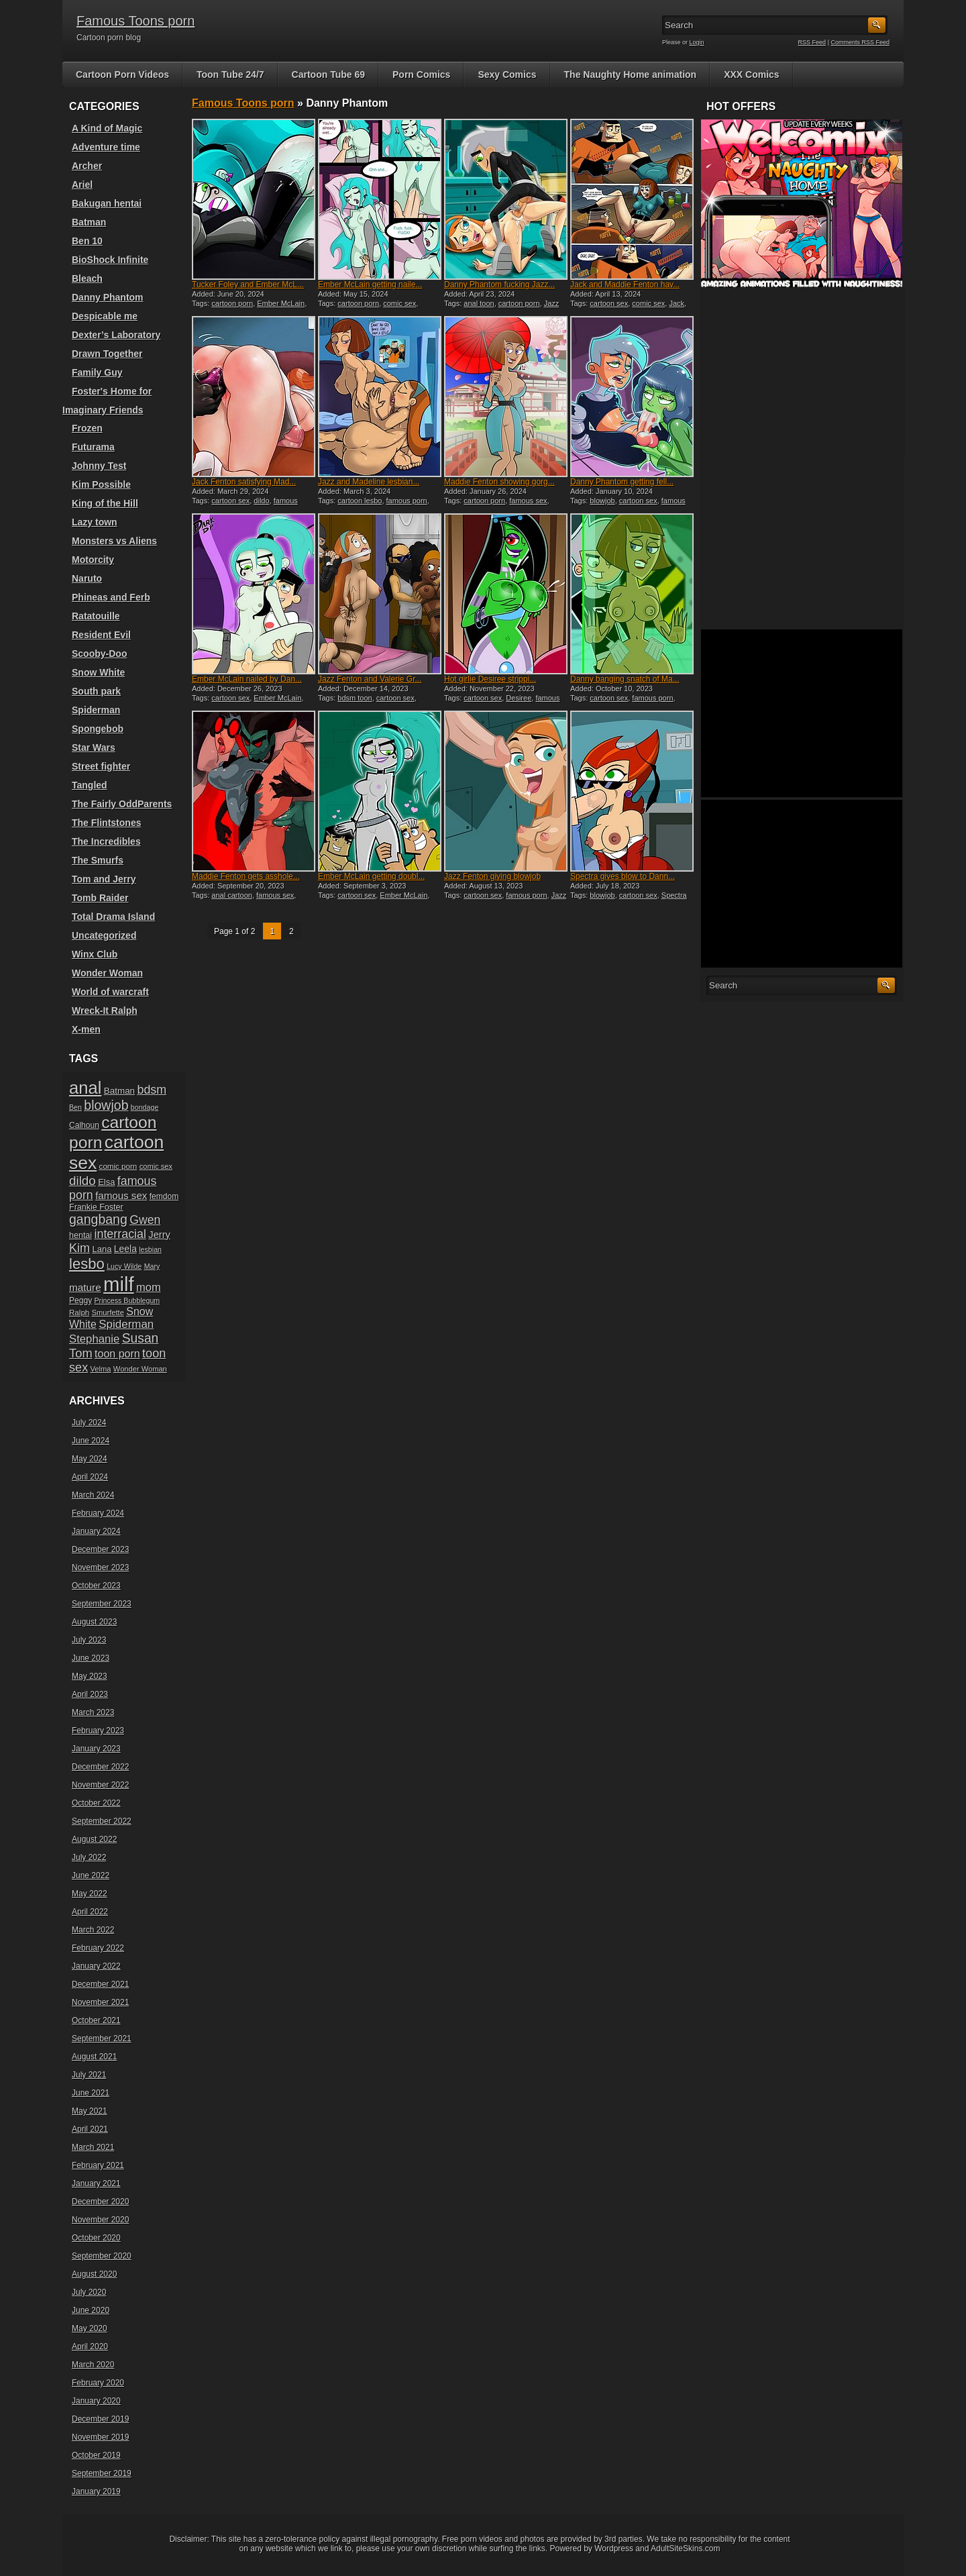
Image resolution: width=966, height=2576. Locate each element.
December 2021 (100, 1984)
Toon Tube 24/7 (230, 74)
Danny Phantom (108, 297)
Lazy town (94, 522)
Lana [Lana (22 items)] (102, 1249)
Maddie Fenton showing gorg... (499, 481)
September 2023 (101, 1603)
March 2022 (93, 1930)
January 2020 (96, 2401)
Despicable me (105, 316)
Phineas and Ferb (111, 597)
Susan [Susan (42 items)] (140, 1338)
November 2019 (100, 2437)
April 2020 (90, 2346)
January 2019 (96, 2491)
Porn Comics (421, 74)
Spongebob (97, 728)
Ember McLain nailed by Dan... (247, 679)
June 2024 (90, 1440)
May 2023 (89, 1676)
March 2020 (93, 2364)
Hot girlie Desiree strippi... (490, 679)
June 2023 (90, 1658)
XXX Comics (751, 74)
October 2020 (96, 2238)
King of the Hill (105, 503)
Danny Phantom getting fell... (622, 481)
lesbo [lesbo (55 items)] (87, 1263)
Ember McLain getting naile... (370, 284)
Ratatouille (96, 616)
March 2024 (93, 1495)
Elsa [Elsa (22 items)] (106, 1182)
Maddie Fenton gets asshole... (246, 876)
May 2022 (89, 1893)
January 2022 (96, 1966)
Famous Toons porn (135, 20)
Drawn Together (107, 353)
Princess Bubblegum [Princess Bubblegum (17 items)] (127, 1300)
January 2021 (96, 2183)
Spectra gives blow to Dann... (622, 876)
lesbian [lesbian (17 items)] (150, 1249)
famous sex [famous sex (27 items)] (121, 1195)
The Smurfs (97, 860)
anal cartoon (231, 895)
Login (697, 42)
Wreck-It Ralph (105, 1010)
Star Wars (93, 747)
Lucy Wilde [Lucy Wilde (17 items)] (124, 1266)
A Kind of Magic (107, 128)
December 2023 (100, 1549)
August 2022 (94, 1839)
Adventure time (106, 147)
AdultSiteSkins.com (685, 2548)
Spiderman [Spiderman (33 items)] (126, 1324)
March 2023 (93, 1712)
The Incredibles (106, 841)
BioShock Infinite (110, 259)
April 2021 (90, 2129)
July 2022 (89, 1857)
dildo (261, 501)
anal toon (479, 303)
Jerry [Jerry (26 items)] (159, 1234)
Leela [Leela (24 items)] (125, 1248)
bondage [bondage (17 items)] (145, 1107)
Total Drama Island (113, 916)
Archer (87, 165)
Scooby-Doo (99, 653)
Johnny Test (99, 465)
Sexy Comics (507, 74)
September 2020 (101, 2256)
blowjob (602, 501)
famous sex (528, 501)
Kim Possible (101, 484)
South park (96, 691)
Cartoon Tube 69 (328, 74)
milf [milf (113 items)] (118, 1284)
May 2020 (89, 2328)
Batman (89, 222)
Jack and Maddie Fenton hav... (625, 284)
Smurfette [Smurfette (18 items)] (108, 1312)
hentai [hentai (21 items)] (80, 1235)
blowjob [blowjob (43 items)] (106, 1105)
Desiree (518, 698)
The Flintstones (106, 822)
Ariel (82, 184)
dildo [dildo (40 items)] (82, 1181)
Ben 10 (87, 241)
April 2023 (90, 1694)
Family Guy (97, 372)
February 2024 (98, 1513)
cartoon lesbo (359, 501)
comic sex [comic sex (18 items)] (156, 1166)
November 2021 (100, 2002)
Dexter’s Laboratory (116, 334)
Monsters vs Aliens (114, 540)
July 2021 (89, 2074)
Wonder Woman (107, 973)
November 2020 (100, 2219)
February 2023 (98, 1730)
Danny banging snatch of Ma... (625, 679)
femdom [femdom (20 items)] (164, 1196)
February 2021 (98, 2165)
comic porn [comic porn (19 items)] (118, 1166)
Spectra (674, 895)
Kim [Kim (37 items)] (79, 1248)
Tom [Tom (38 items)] (81, 1353)
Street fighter (101, 766)
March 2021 (93, 2147)
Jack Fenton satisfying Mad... (244, 481)
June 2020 (90, 2310)
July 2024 (89, 1422)
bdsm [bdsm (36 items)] (151, 1089)
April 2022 (90, 1911)
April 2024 (90, 1477)
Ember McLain (281, 303)
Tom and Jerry (104, 879)
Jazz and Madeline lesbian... (368, 481)
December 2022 (100, 1766)
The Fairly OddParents (122, 803)
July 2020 (89, 2292)
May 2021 (89, 2111)
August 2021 (94, 2056)
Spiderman (96, 710)
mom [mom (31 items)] (148, 1287)
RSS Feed (812, 42)
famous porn (406, 501)
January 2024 (96, 1531)
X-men (86, 1029)
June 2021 (90, 2093)
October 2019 (96, 2455)
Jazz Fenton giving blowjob (492, 876)
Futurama (93, 447)
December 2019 (100, 2419)
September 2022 (101, 1821)
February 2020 (98, 2382)
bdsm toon (354, 698)
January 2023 (96, 1748)
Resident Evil (101, 634)
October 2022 (96, 1803)
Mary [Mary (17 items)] (152, 1266)
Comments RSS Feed (860, 42)
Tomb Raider (100, 897)
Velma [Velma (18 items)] (101, 1369)
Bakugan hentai (107, 203)
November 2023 (100, 1567)
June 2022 (90, 1875)
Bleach (87, 278)
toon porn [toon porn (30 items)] (117, 1353)
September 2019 (101, 2473)
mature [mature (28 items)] (85, 1287)
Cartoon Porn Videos (122, 74)
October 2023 (96, 1585)
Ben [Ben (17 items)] (75, 1107)
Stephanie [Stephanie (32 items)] (94, 1339)
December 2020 (100, 2201)
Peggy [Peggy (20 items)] (80, 1300)
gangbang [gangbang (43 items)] (98, 1219)
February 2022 (98, 1948)
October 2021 (96, 2020)
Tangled (89, 785)
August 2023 (94, 1622)
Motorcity (93, 559)
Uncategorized (104, 935)
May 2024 (89, 1458)
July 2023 (89, 1640)
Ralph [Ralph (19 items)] (79, 1312)
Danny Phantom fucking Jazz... (499, 284)
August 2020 (94, 2274)
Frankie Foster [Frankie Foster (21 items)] (96, 1207)
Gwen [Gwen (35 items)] (144, 1220)
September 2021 (101, 2038)
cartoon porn (232, 303)
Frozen (87, 428)
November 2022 (100, 1785)
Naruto (87, 578)
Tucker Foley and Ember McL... (248, 284)
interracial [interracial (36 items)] (120, 1234)
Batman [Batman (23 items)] (119, 1091)
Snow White (98, 672)
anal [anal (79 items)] (85, 1087)
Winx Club (94, 954)
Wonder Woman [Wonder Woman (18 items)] (140, 1369)
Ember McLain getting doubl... (371, 876)
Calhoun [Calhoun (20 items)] (84, 1125)
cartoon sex (609, 303)
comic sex (399, 303)
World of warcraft (110, 991)
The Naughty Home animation (630, 74)
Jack (676, 303)
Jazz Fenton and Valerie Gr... (370, 679)
